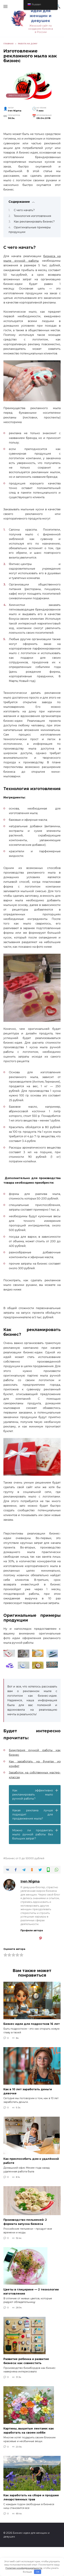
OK (37, 2571)
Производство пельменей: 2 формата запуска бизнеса (25, 2250)
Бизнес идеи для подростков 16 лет (31, 2052)
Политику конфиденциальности (23, 2568)
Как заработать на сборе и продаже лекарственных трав (31, 2526)
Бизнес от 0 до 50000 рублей (24, 1887)
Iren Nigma (30, 1910)
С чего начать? (24, 210)
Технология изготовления (32, 216)
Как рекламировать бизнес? (34, 221)
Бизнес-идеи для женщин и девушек (40, 13)
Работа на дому (18, 95)
